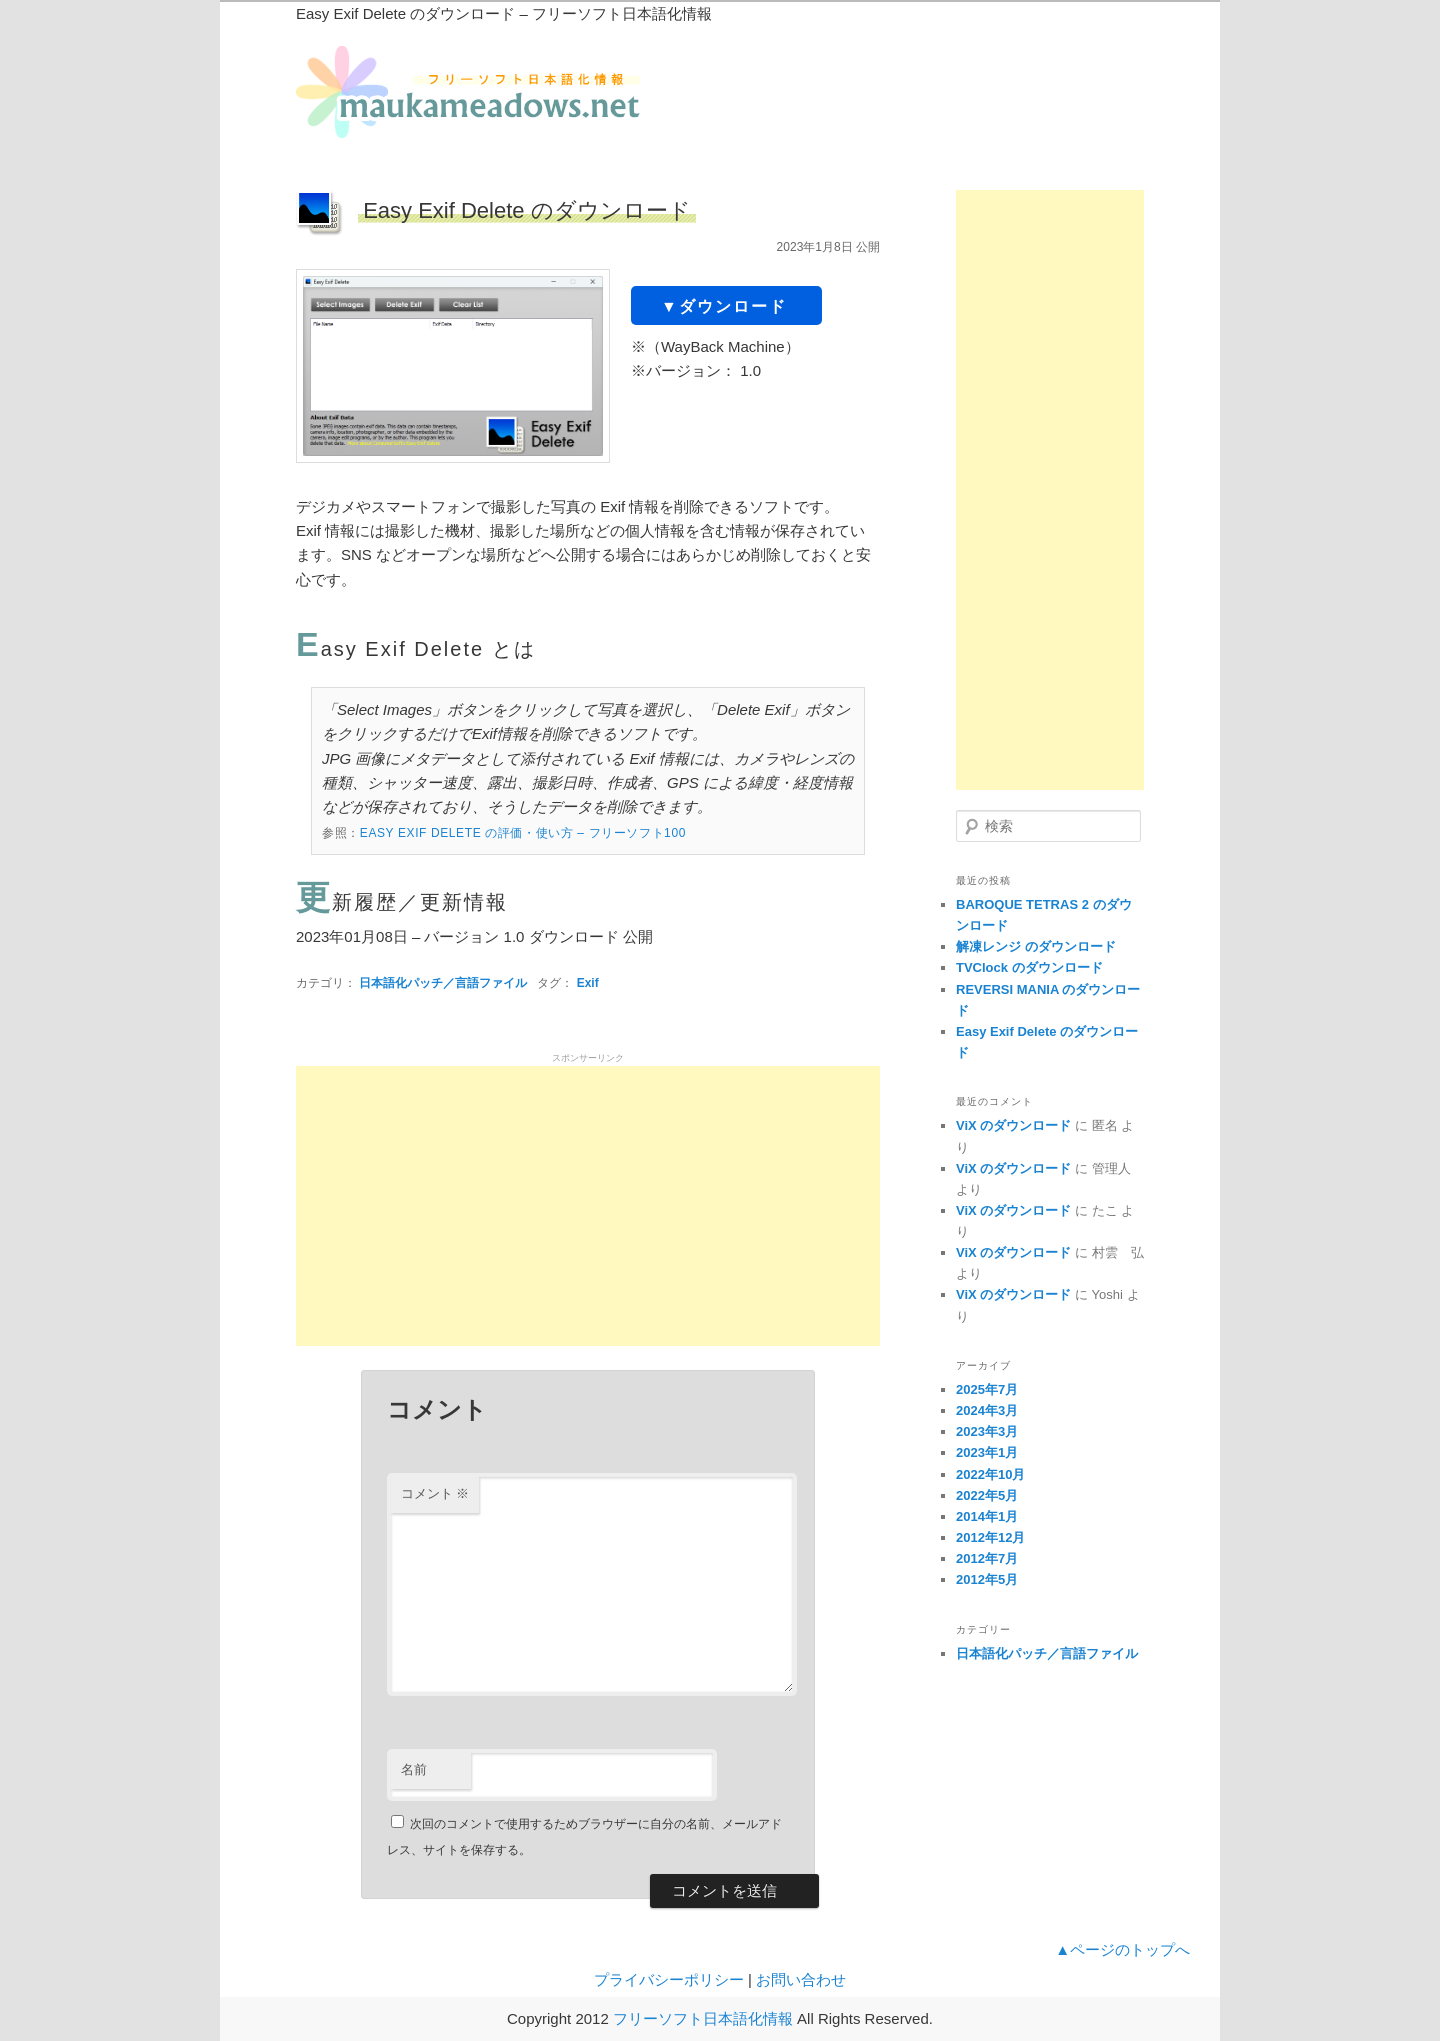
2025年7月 (987, 1389)
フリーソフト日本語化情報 (703, 2018)
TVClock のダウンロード (1029, 967)
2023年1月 (987, 1452)
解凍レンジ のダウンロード (1036, 946)
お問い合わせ (801, 1979)
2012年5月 (987, 1579)
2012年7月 (987, 1558)
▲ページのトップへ (1122, 1949)
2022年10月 (990, 1474)
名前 (414, 1769)
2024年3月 (987, 1410)
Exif (588, 983)
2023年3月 (987, 1431)
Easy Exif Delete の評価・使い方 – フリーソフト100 (523, 833)
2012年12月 (990, 1537)
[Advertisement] (588, 1206)
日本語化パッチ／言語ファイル (443, 983)
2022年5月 (987, 1495)
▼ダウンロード (724, 306)
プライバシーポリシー (669, 1979)
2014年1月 (987, 1516)
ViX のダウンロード (1013, 1125)
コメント (435, 1493)
